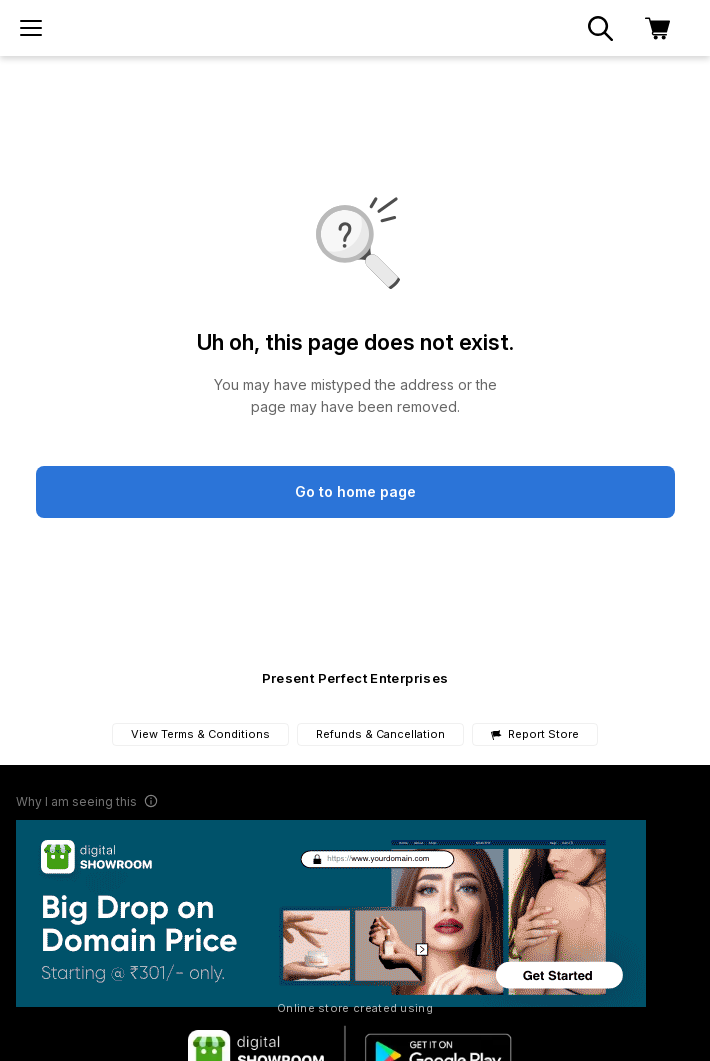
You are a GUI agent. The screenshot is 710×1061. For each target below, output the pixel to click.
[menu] (31, 28)
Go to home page (355, 491)
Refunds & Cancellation (380, 734)
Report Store (534, 734)
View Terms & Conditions (200, 734)
